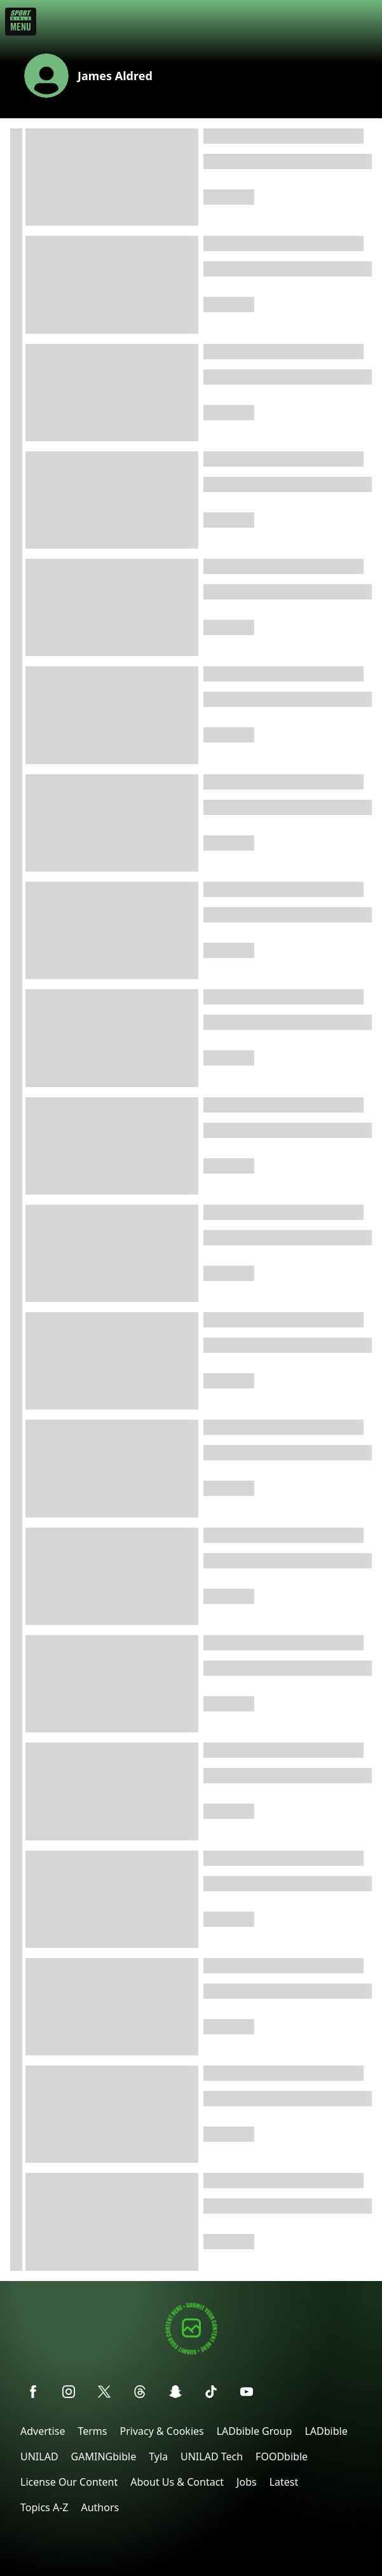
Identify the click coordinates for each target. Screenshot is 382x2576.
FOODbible (282, 2456)
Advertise (42, 2431)
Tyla (158, 2456)
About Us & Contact (177, 2482)
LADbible (325, 2431)
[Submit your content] (191, 2352)
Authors (100, 2507)
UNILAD (39, 2456)
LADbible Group (254, 2431)
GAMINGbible (104, 2456)
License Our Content (69, 2482)
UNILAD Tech (212, 2456)
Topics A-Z (44, 2507)
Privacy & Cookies (161, 2431)
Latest (284, 2482)
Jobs (246, 2482)
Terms (92, 2431)
